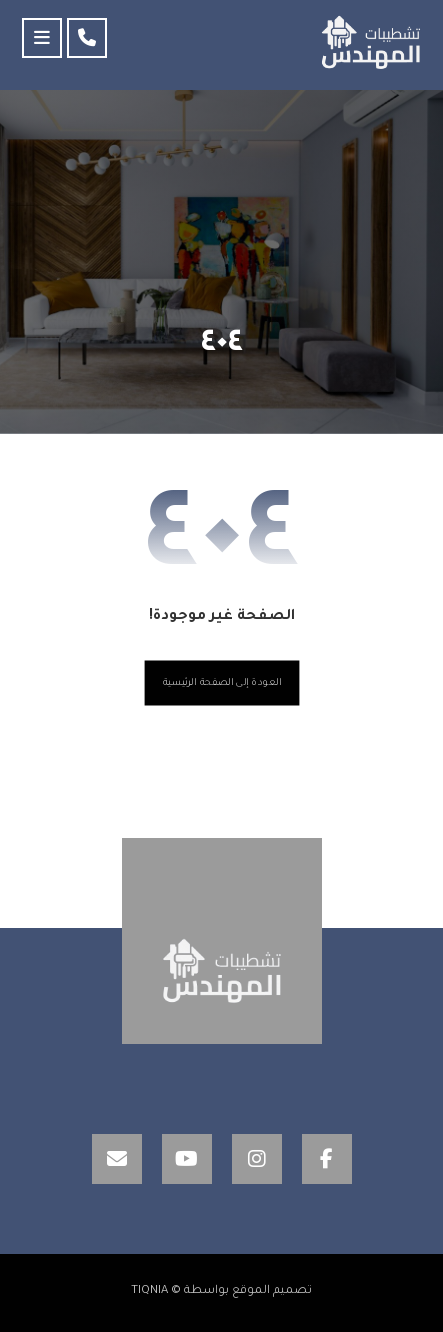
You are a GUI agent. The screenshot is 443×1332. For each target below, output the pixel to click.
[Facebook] (327, 1159)
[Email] (117, 1159)
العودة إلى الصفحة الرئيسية (221, 683)
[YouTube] (187, 1159)
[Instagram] (257, 1159)
